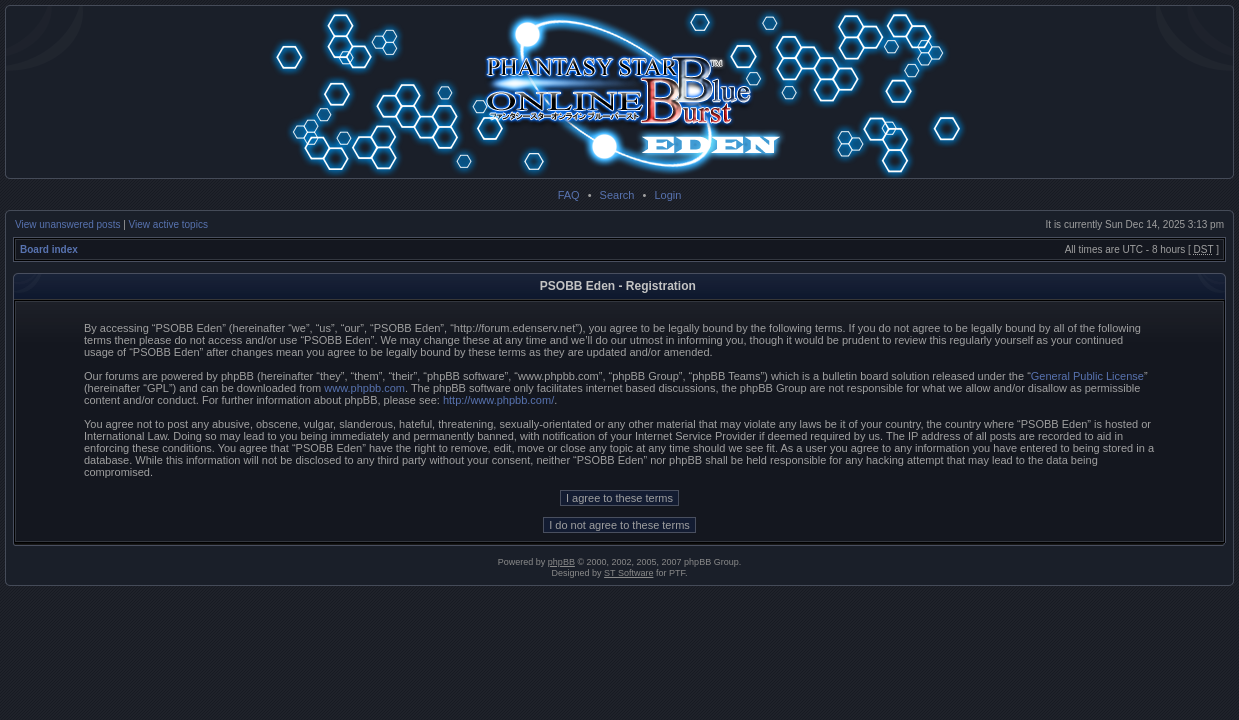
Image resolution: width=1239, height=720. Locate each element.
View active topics (168, 224)
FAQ (569, 195)
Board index (49, 249)
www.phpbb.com (364, 388)
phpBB (561, 562)
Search (617, 195)
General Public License (1087, 376)
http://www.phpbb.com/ (498, 400)
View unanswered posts (67, 224)
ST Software (628, 573)
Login (667, 195)
